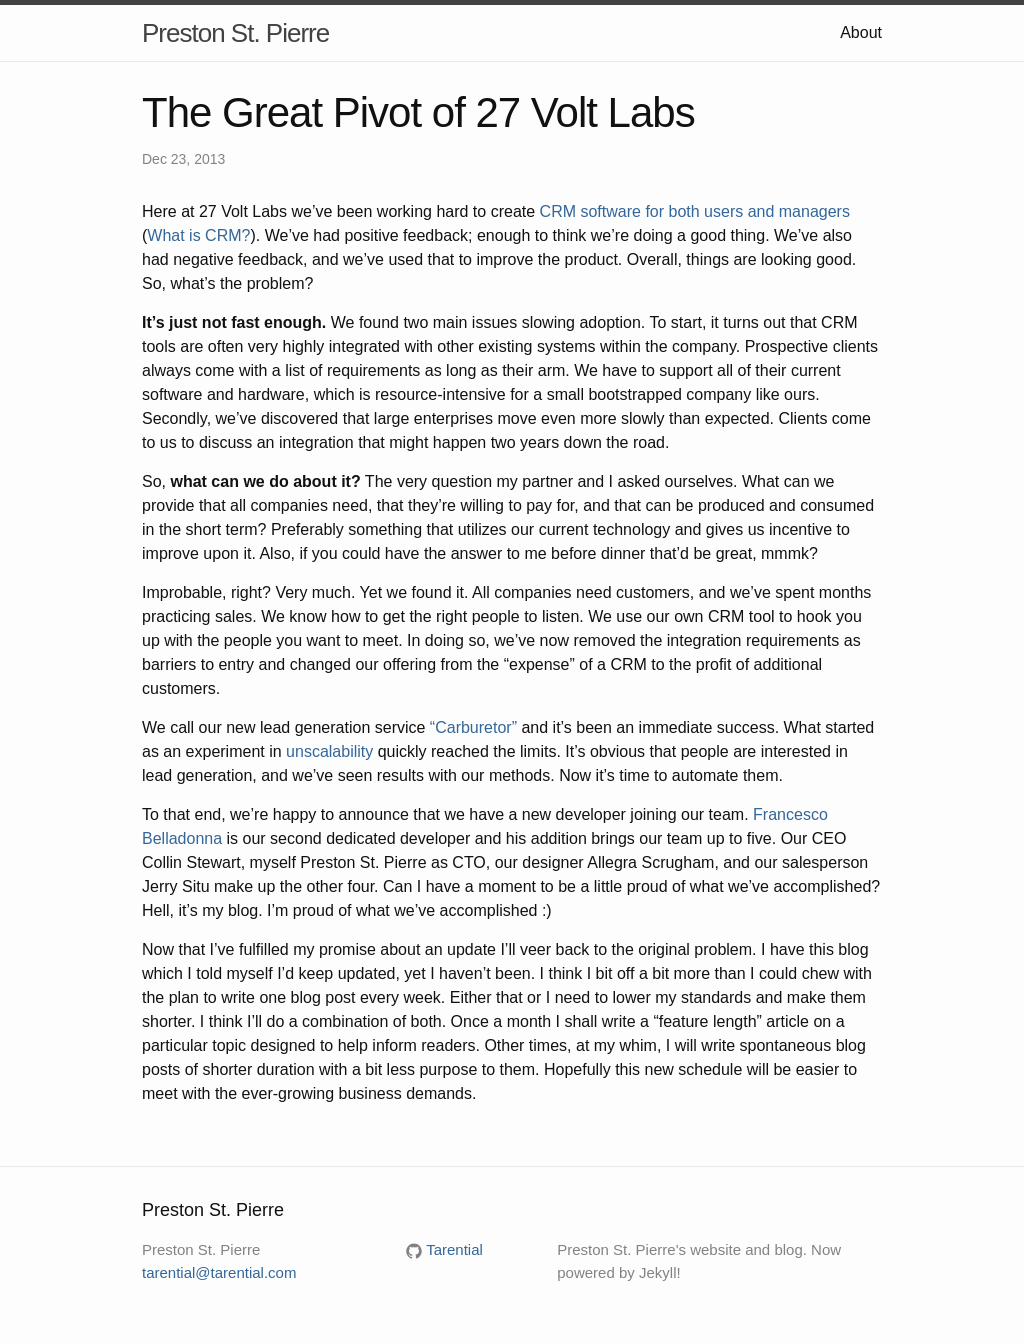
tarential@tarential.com (219, 1272)
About (861, 32)
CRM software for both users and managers (695, 211)
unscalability (329, 751)
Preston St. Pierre (235, 33)
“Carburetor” (473, 727)
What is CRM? (198, 235)
